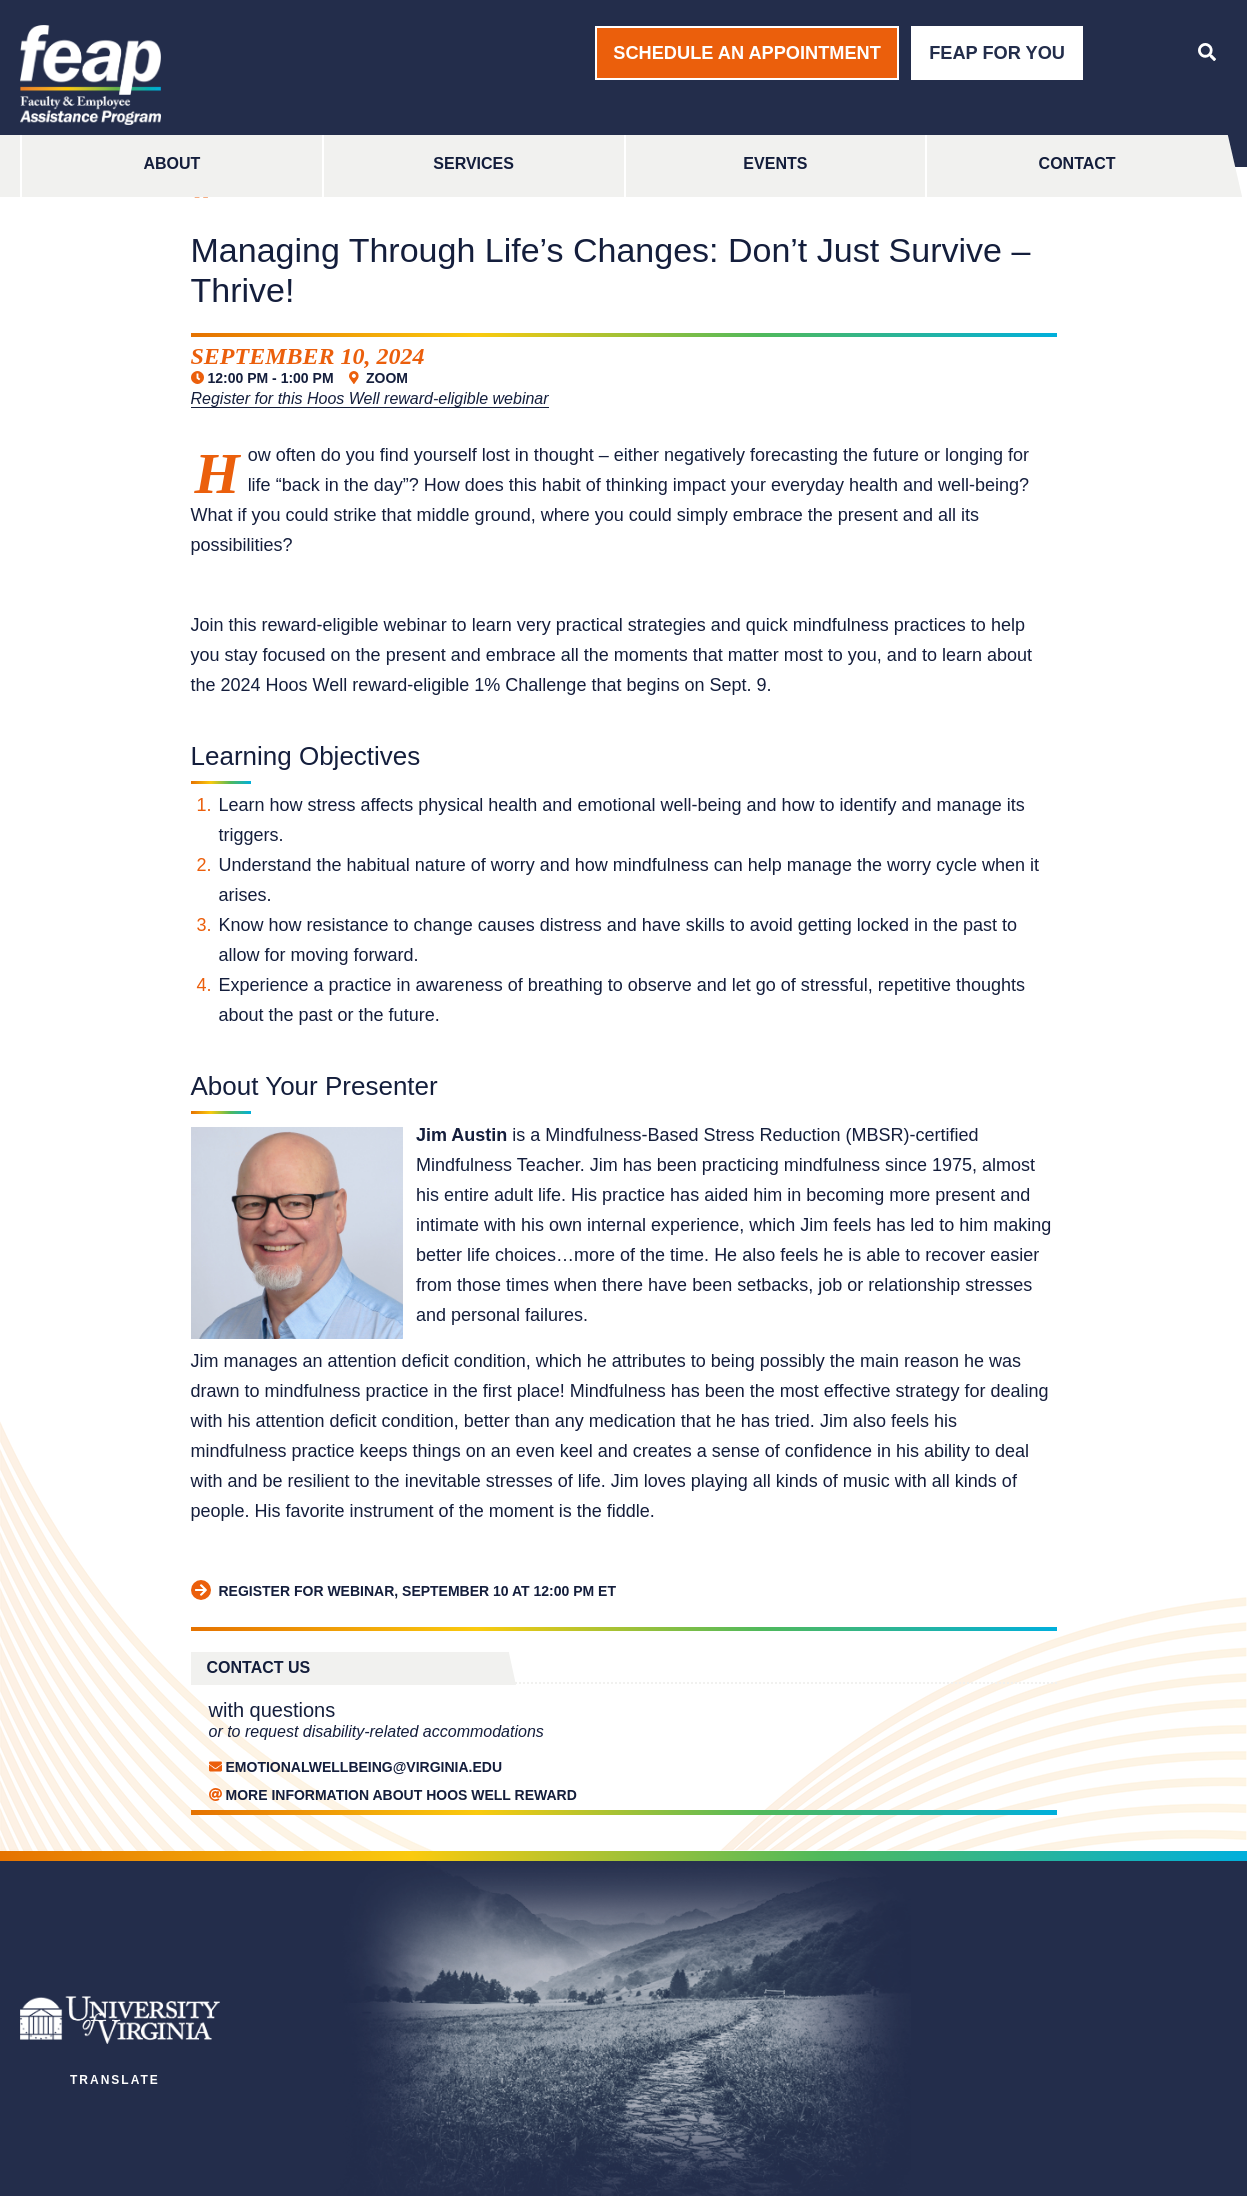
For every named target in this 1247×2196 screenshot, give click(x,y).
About (171, 163)
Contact (1077, 163)
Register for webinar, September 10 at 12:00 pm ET (404, 1591)
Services (473, 163)
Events (775, 163)
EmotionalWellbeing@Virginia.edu (364, 1767)
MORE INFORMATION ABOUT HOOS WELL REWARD (401, 1795)
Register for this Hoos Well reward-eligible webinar (370, 398)
